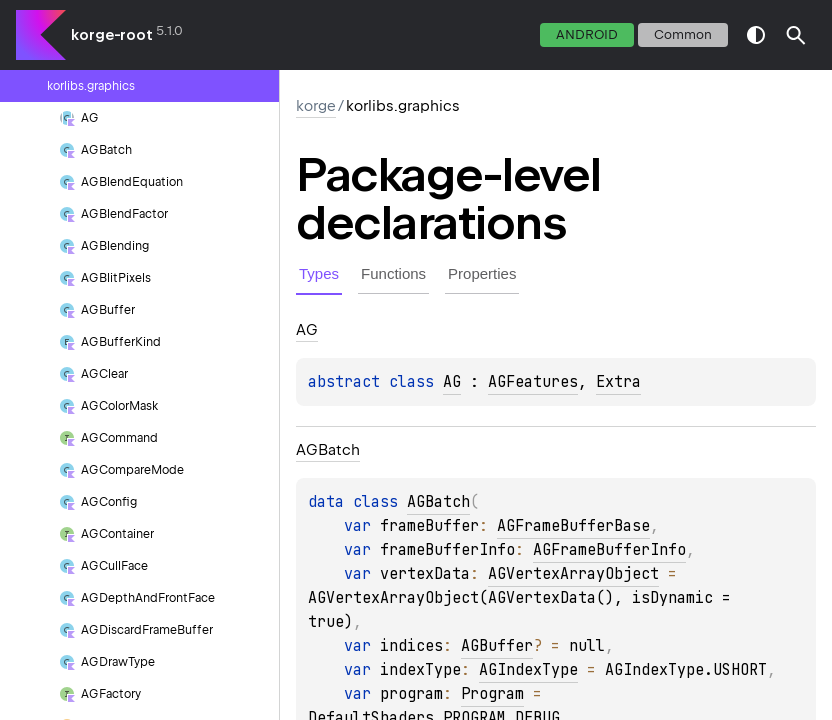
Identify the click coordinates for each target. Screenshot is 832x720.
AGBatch (438, 502)
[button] (796, 35)
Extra (618, 382)
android (587, 34)
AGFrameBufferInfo (609, 550)
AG (452, 382)
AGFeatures (533, 382)
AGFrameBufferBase (573, 526)
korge (316, 106)
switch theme (756, 35)
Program (492, 694)
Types (319, 273)
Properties (482, 273)
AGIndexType (528, 670)
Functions (393, 273)
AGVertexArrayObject (573, 574)
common (683, 34)
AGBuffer (497, 646)
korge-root (112, 35)
